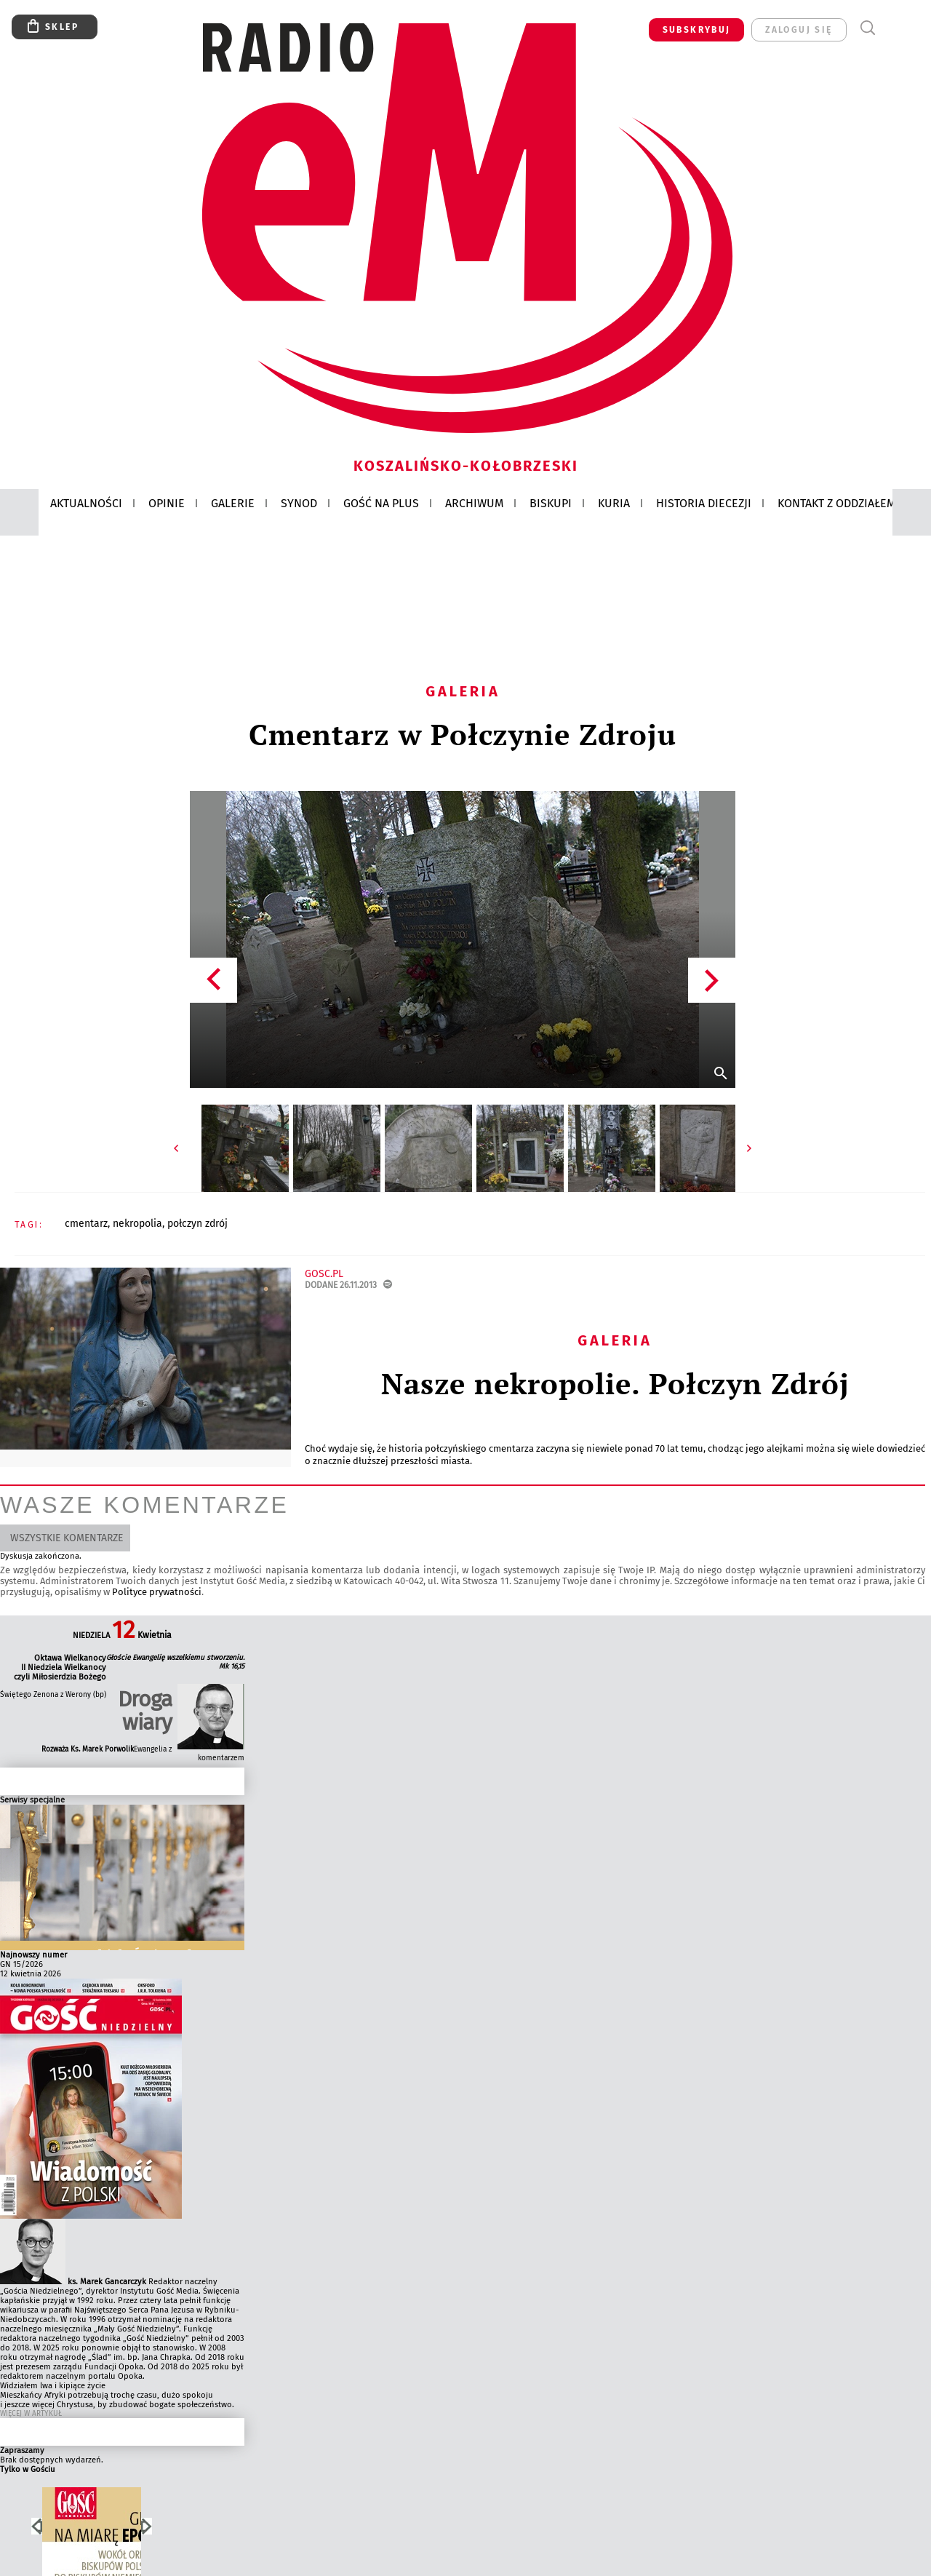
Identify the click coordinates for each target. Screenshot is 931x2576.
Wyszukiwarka (867, 28)
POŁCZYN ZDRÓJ (197, 1223)
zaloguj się (798, 30)
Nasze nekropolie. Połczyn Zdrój (615, 1383)
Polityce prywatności (156, 1591)
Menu (894, 28)
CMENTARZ (86, 1223)
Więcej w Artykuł (31, 2413)
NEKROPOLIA (137, 1223)
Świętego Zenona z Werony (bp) (53, 1694)
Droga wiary (145, 1711)
